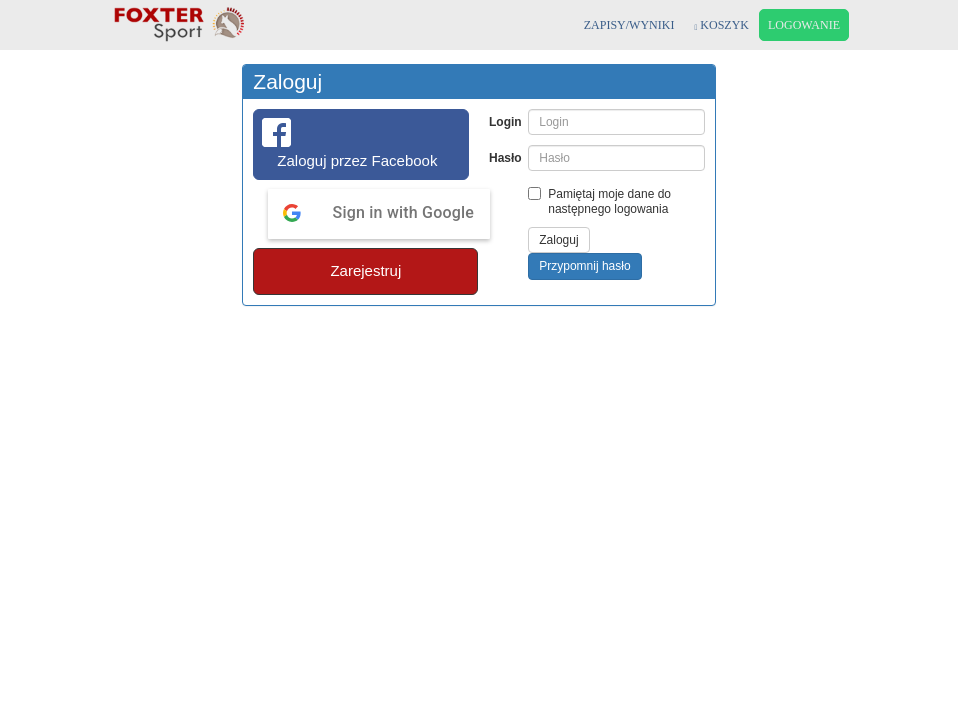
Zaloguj (558, 240)
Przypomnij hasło (584, 266)
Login (503, 122)
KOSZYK (721, 25)
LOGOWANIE (804, 25)
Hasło (503, 158)
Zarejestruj (365, 270)
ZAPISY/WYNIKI (629, 25)
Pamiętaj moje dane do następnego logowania (599, 201)
